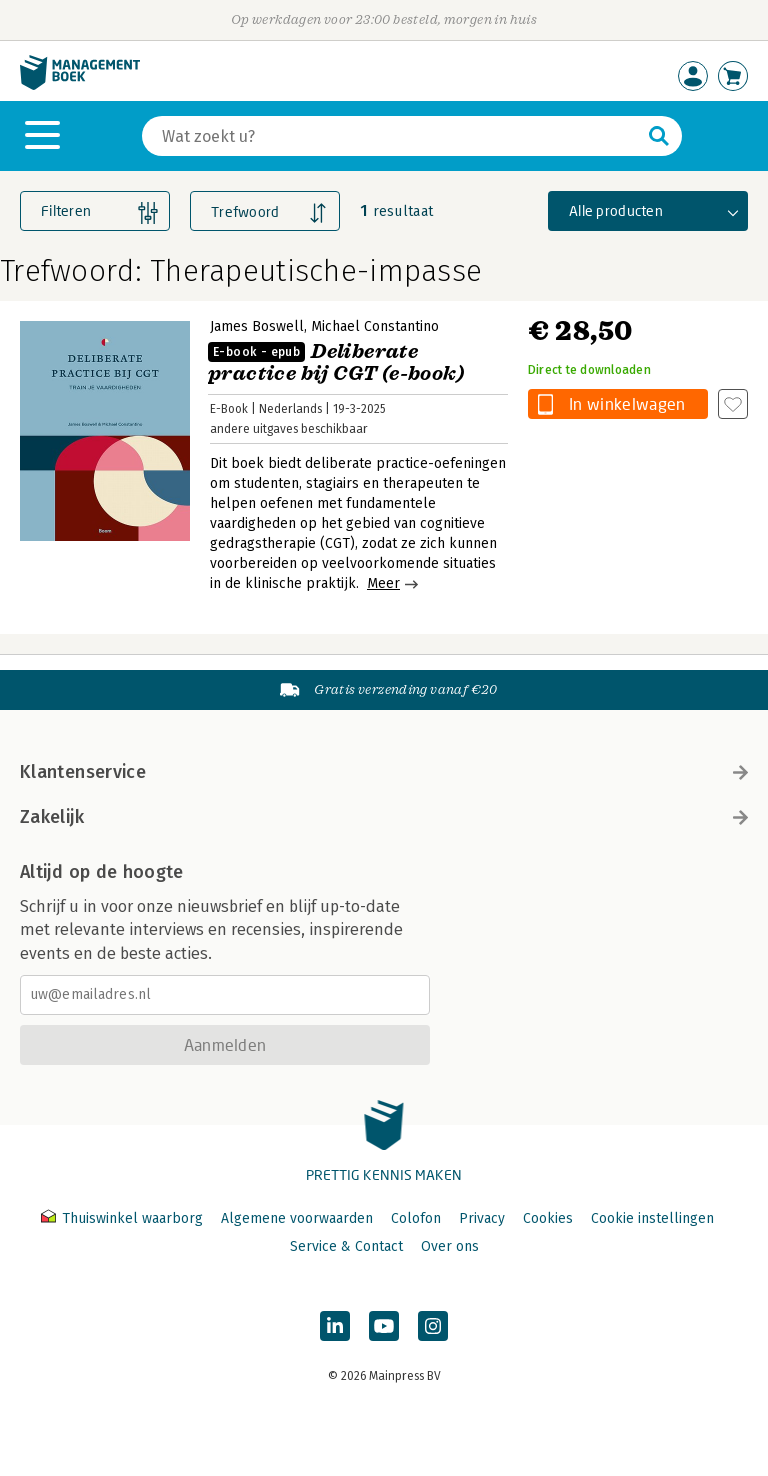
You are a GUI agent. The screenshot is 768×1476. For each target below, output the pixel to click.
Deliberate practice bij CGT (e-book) (336, 362)
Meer (383, 583)
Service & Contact (346, 1246)
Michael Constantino (375, 326)
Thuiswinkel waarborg (124, 1218)
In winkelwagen (627, 403)
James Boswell (257, 326)
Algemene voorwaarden (297, 1218)
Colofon (416, 1218)
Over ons (450, 1246)
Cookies (548, 1218)
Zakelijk (384, 817)
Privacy (482, 1218)
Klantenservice (384, 772)
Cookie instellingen (652, 1218)
